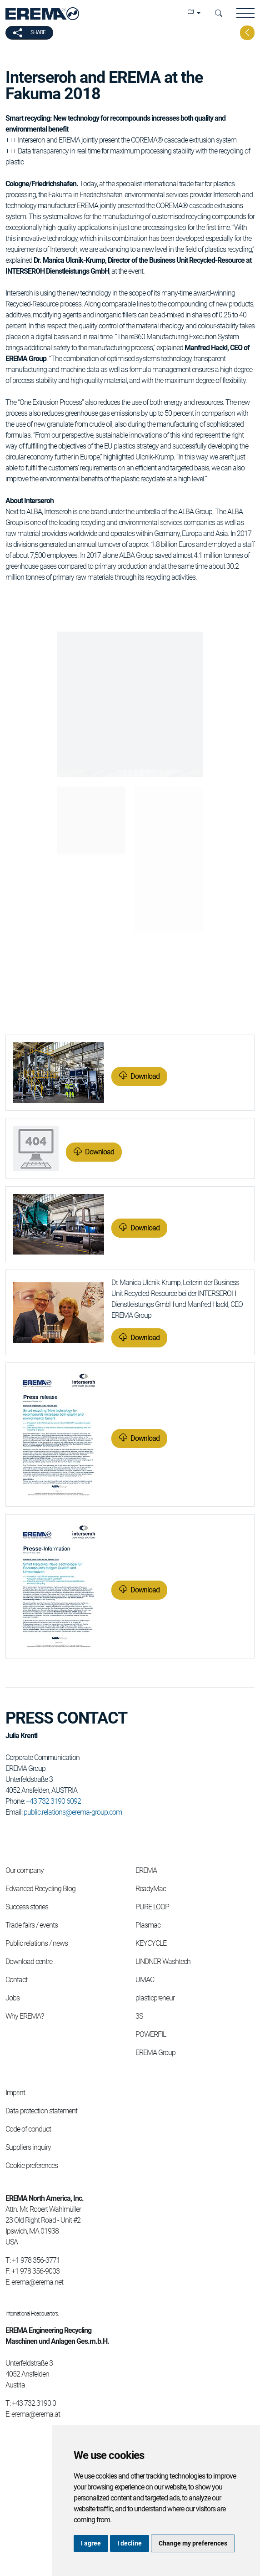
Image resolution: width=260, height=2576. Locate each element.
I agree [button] (91, 2543)
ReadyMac (150, 1888)
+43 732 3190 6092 (53, 1801)
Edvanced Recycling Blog (40, 1888)
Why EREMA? (24, 2016)
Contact (16, 1979)
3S (139, 2016)
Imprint (15, 2092)
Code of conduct (28, 2129)
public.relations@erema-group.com (73, 1812)
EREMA (146, 1870)
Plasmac (147, 1925)
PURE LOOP (152, 1907)
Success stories (26, 1907)
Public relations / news (36, 1943)
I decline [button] (129, 2543)
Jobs (12, 1998)
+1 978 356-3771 (36, 2260)
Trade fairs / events (31, 1925)
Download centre (28, 1961)
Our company (24, 1870)
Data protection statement (41, 2111)
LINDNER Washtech (162, 1961)
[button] (193, 13)
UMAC (144, 1979)
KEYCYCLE (150, 1943)
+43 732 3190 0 (34, 2403)
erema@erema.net (37, 2282)
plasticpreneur (155, 1998)
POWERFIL (150, 2034)
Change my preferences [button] (193, 2543)
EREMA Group (155, 2052)
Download (145, 1076)
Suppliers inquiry (28, 2147)
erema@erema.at (35, 2414)
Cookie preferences (31, 2165)
